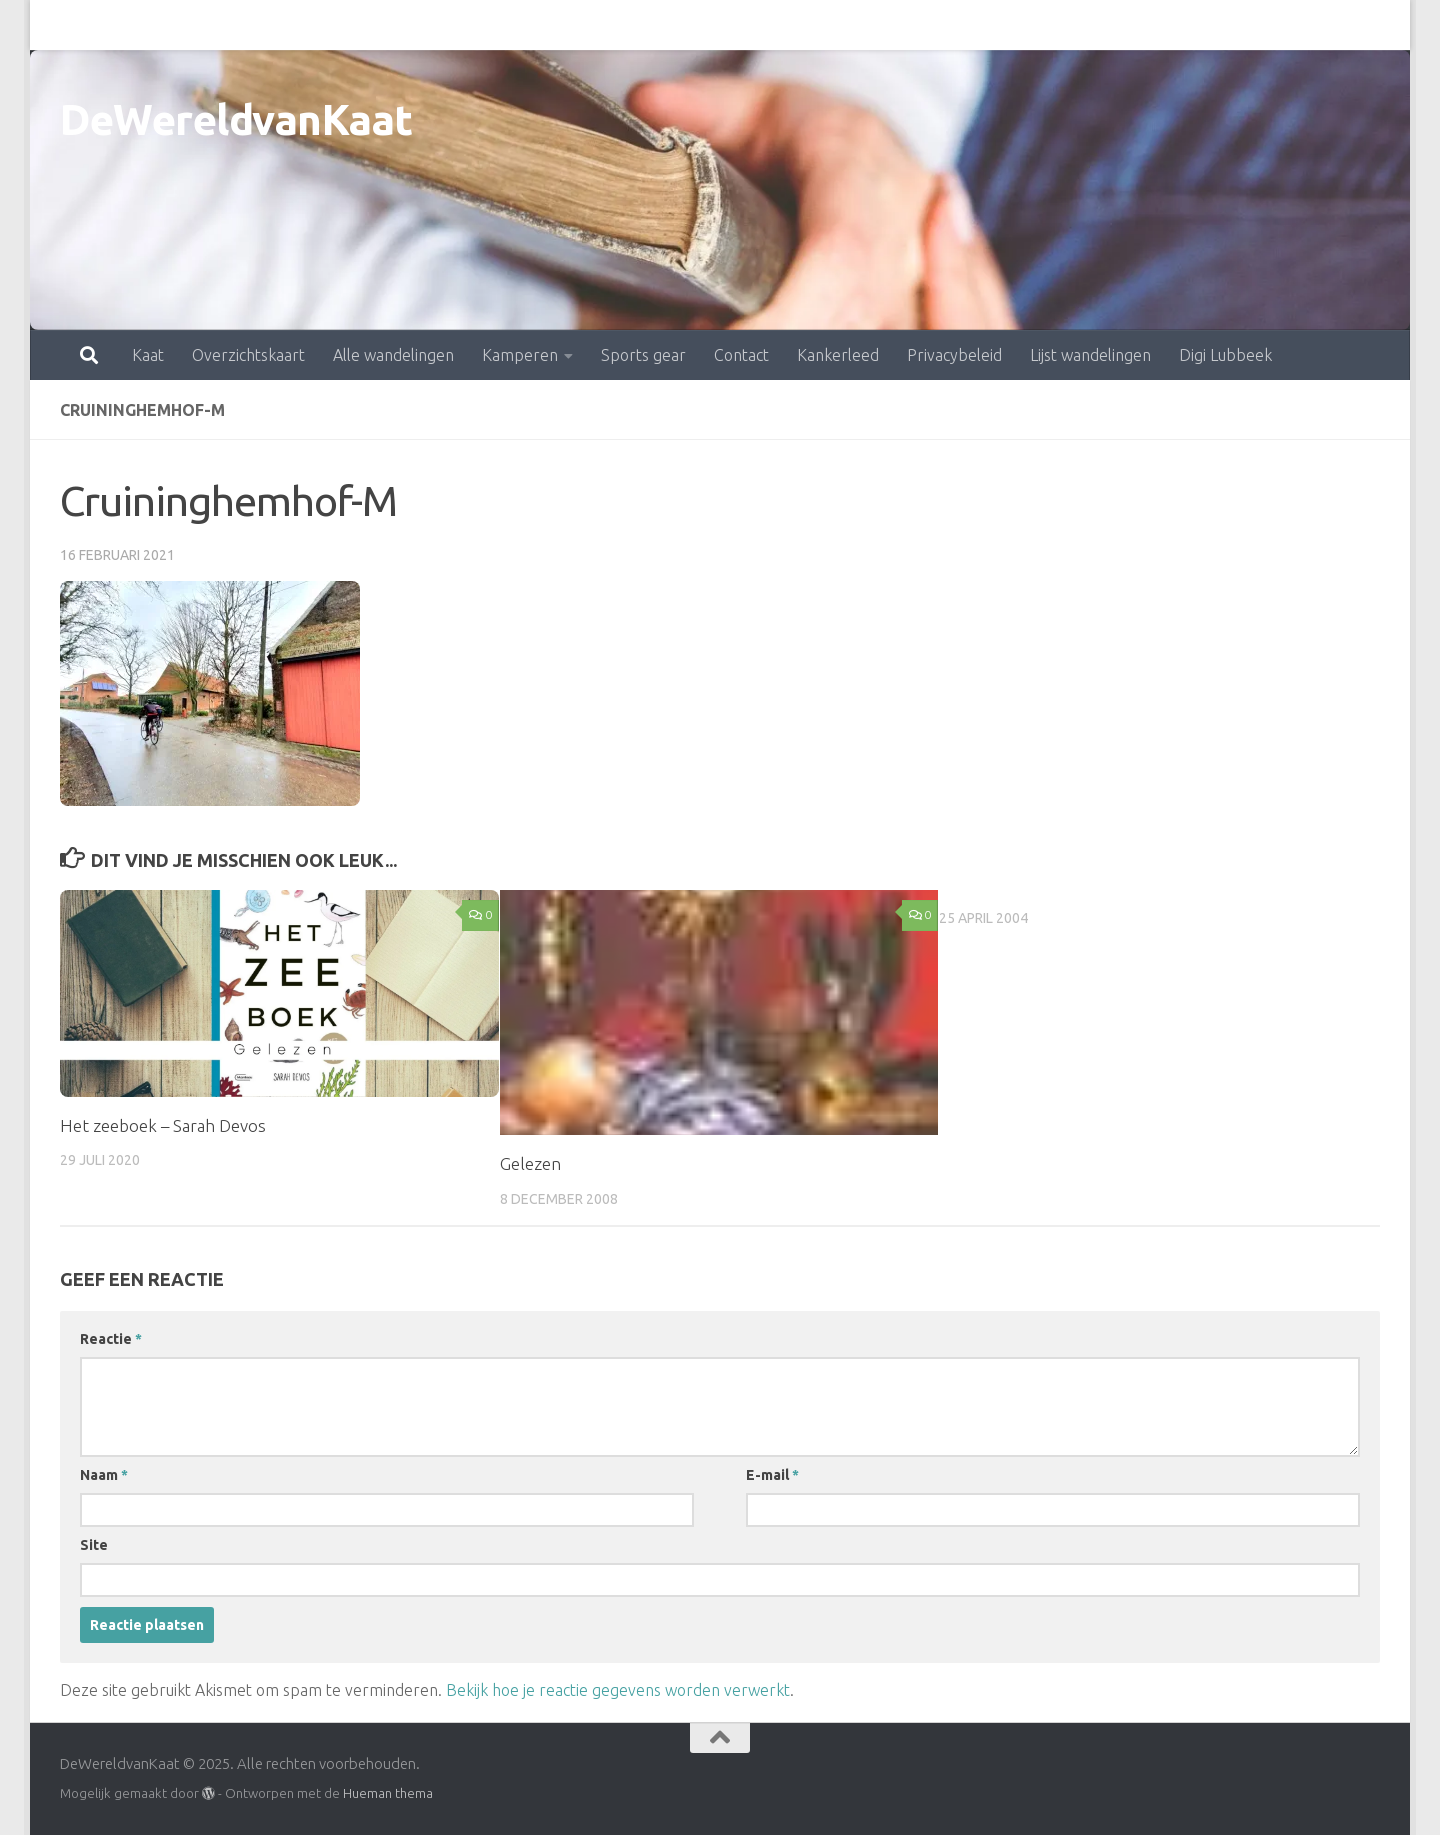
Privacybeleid (866, 25)
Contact (653, 25)
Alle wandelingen (305, 25)
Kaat (60, 25)
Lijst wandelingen (1002, 25)
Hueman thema (388, 1793)
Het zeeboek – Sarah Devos (163, 1125)
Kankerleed (750, 25)
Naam (104, 1475)
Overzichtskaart (160, 25)
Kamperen (432, 25)
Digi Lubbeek (1137, 25)
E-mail (772, 1475)
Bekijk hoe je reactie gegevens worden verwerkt (618, 1690)
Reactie (111, 1339)
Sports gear (555, 25)
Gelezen (530, 1163)
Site (94, 1545)
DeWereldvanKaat (236, 119)
